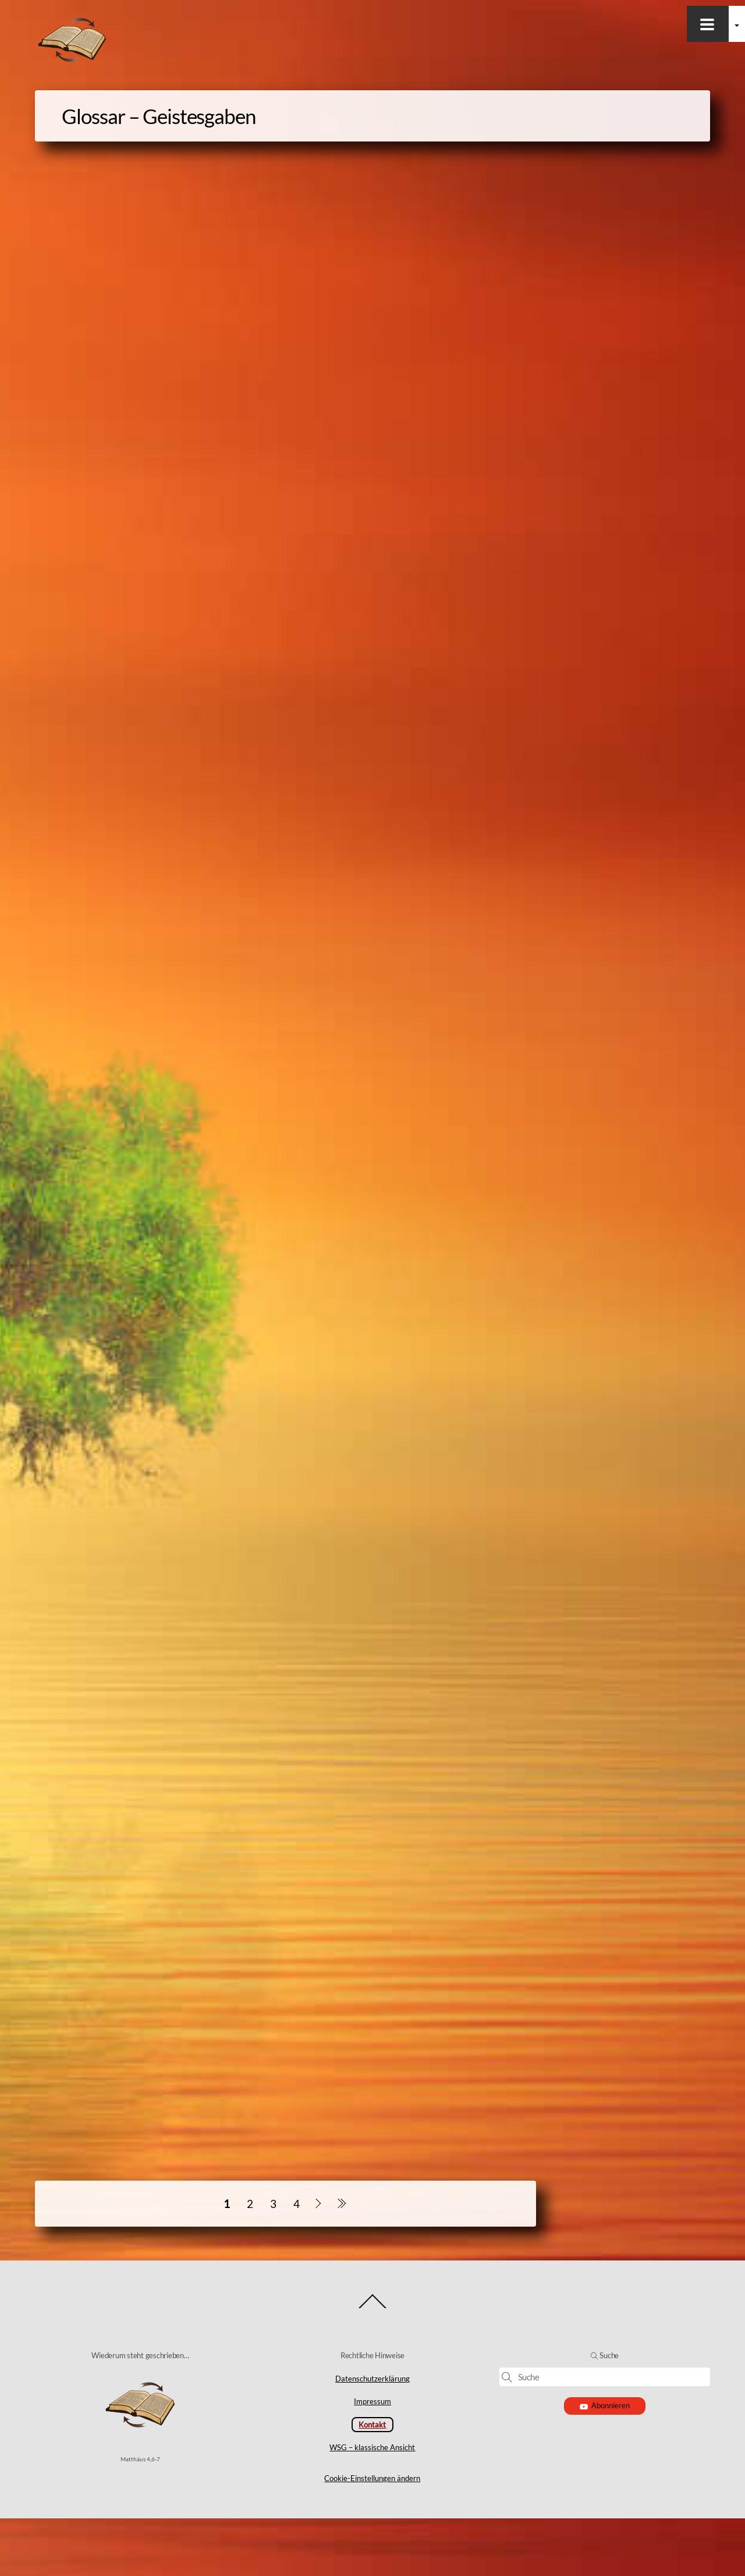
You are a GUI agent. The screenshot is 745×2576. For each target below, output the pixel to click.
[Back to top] (372, 2365)
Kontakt (372, 2481)
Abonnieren (605, 2463)
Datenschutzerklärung (372, 2436)
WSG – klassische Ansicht (372, 2505)
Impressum (372, 2459)
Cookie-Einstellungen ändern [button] (372, 2535)
